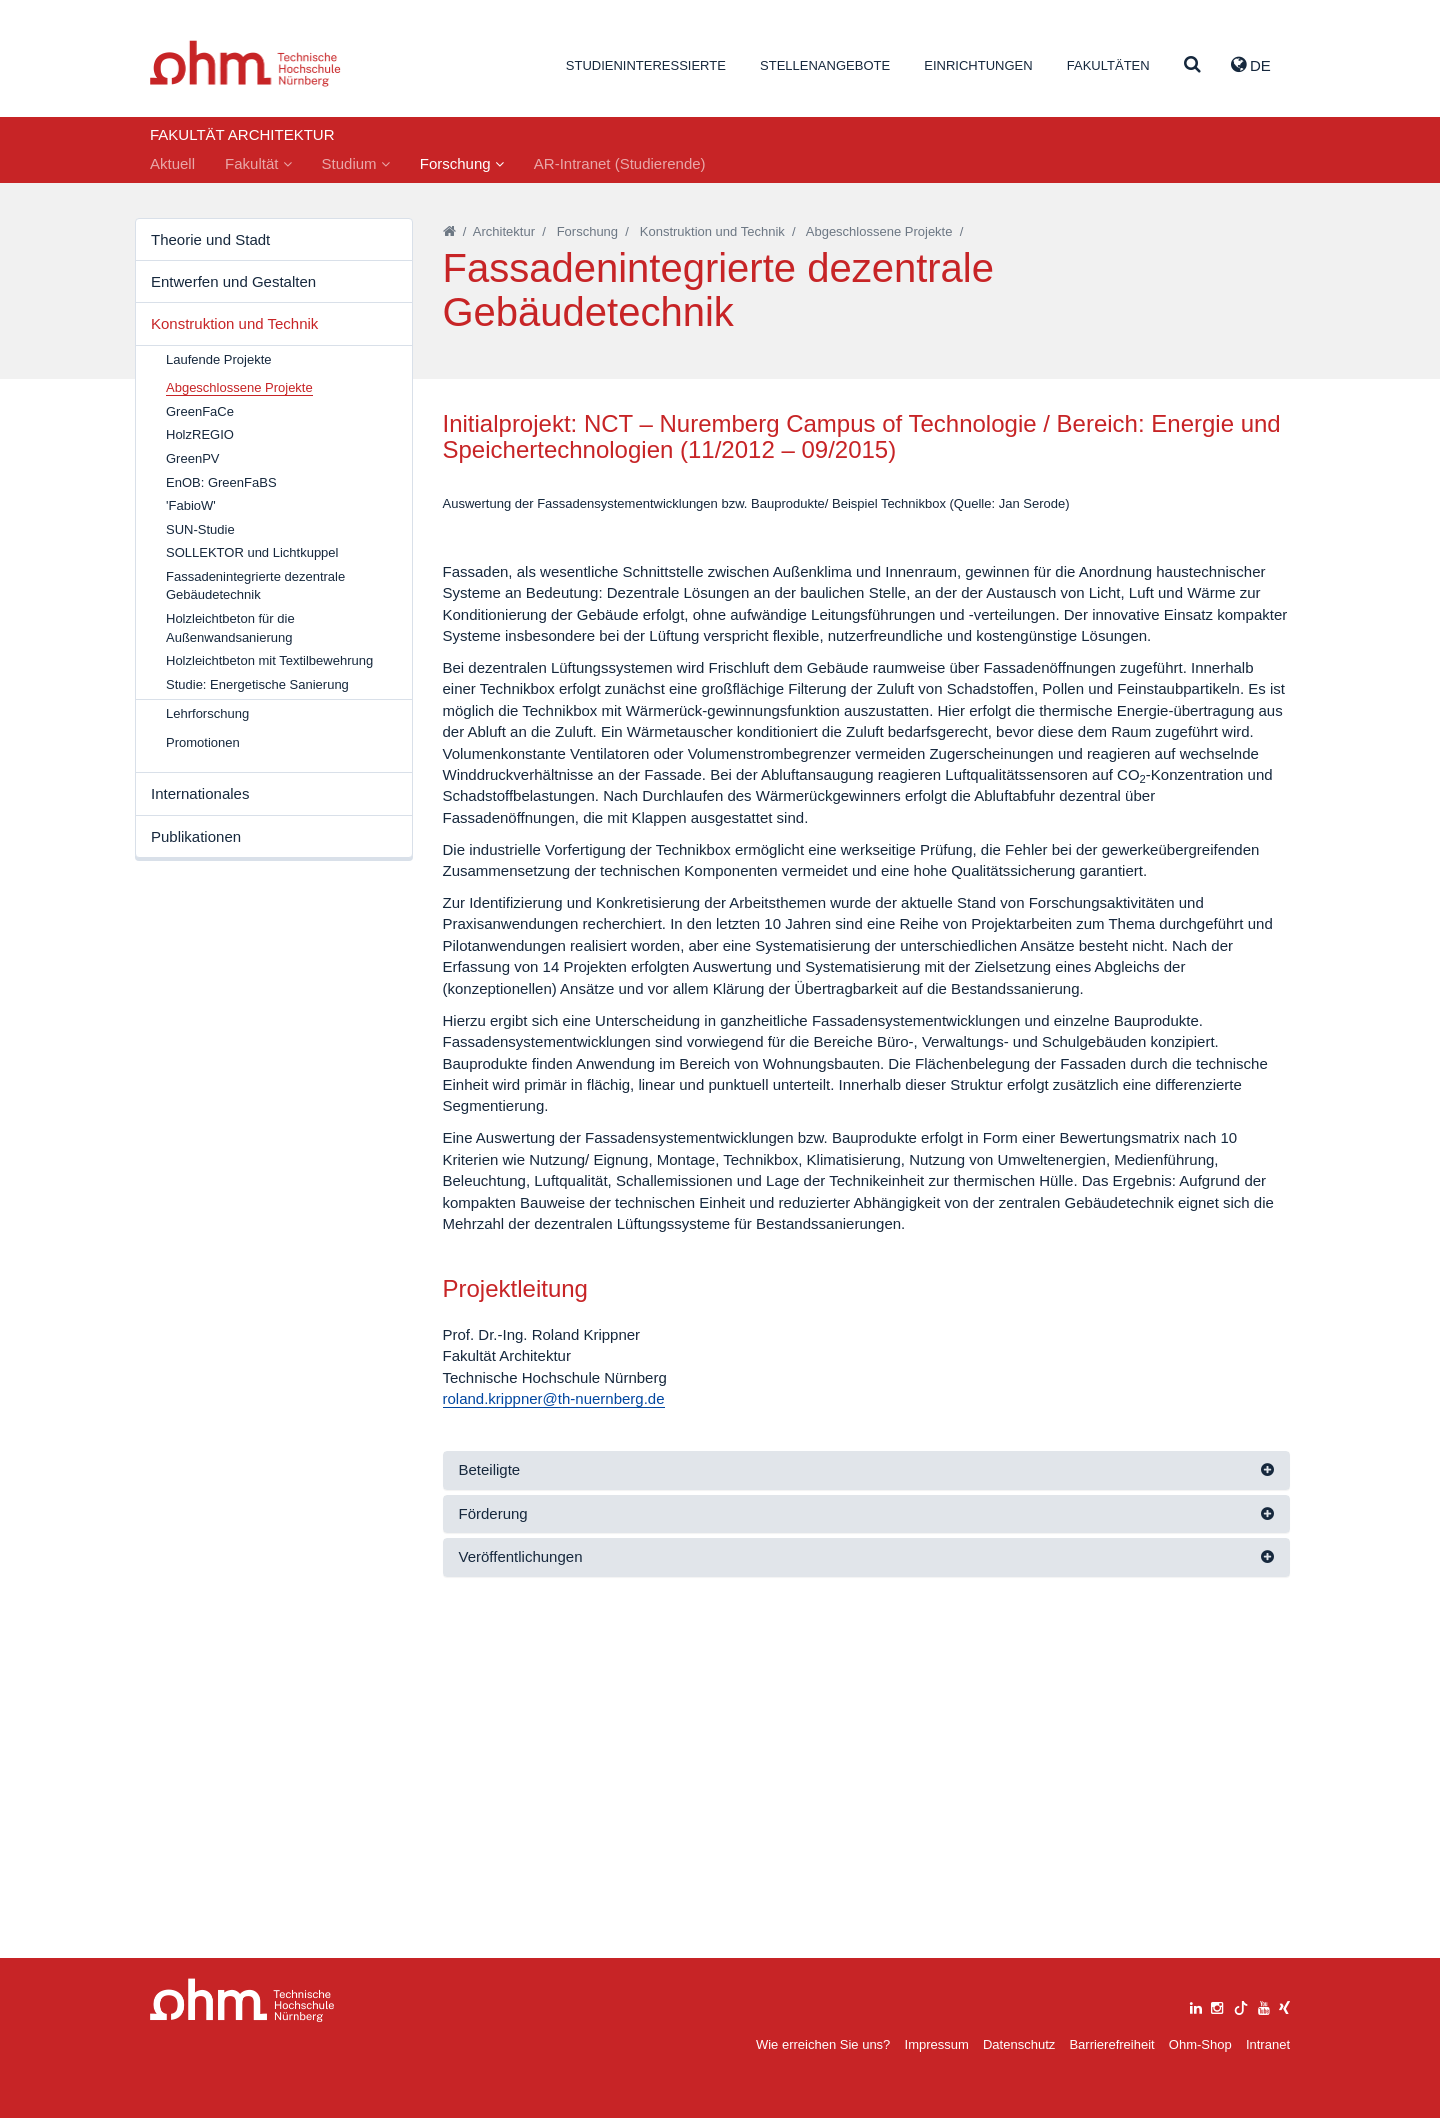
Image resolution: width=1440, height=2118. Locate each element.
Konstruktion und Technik (234, 323)
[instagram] (1217, 2005)
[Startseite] (449, 231)
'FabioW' (191, 505)
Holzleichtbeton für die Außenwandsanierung (230, 628)
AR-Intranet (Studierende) (620, 163)
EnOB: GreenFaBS (221, 482)
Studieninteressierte (646, 65)
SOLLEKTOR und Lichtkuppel (252, 552)
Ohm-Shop (1200, 2044)
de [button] (1251, 65)
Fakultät (258, 163)
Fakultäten (1108, 65)
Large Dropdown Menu (242, 2000)
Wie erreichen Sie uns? (823, 2044)
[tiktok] (1241, 2005)
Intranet (1268, 2044)
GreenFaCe (200, 411)
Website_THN (245, 63)
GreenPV (192, 458)
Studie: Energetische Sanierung (257, 684)
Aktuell (172, 163)
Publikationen (196, 836)
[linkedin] (1196, 2005)
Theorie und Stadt (210, 239)
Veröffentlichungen (521, 1895)
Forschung (462, 163)
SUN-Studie (200, 529)
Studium (356, 163)
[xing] (1284, 2005)
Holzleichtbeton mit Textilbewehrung (269, 660)
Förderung (493, 1852)
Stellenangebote (825, 65)
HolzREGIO (200, 434)
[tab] (867, 1809)
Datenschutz (1019, 2044)
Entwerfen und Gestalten (233, 281)
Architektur (504, 231)
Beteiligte (490, 1808)
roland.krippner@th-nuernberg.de (554, 1737)
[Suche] (1192, 65)
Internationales (200, 793)
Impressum (937, 2044)
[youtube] (1264, 2005)
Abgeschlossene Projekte (879, 231)
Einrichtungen (978, 65)
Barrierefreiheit (1111, 2044)
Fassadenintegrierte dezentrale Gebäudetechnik (255, 586)
